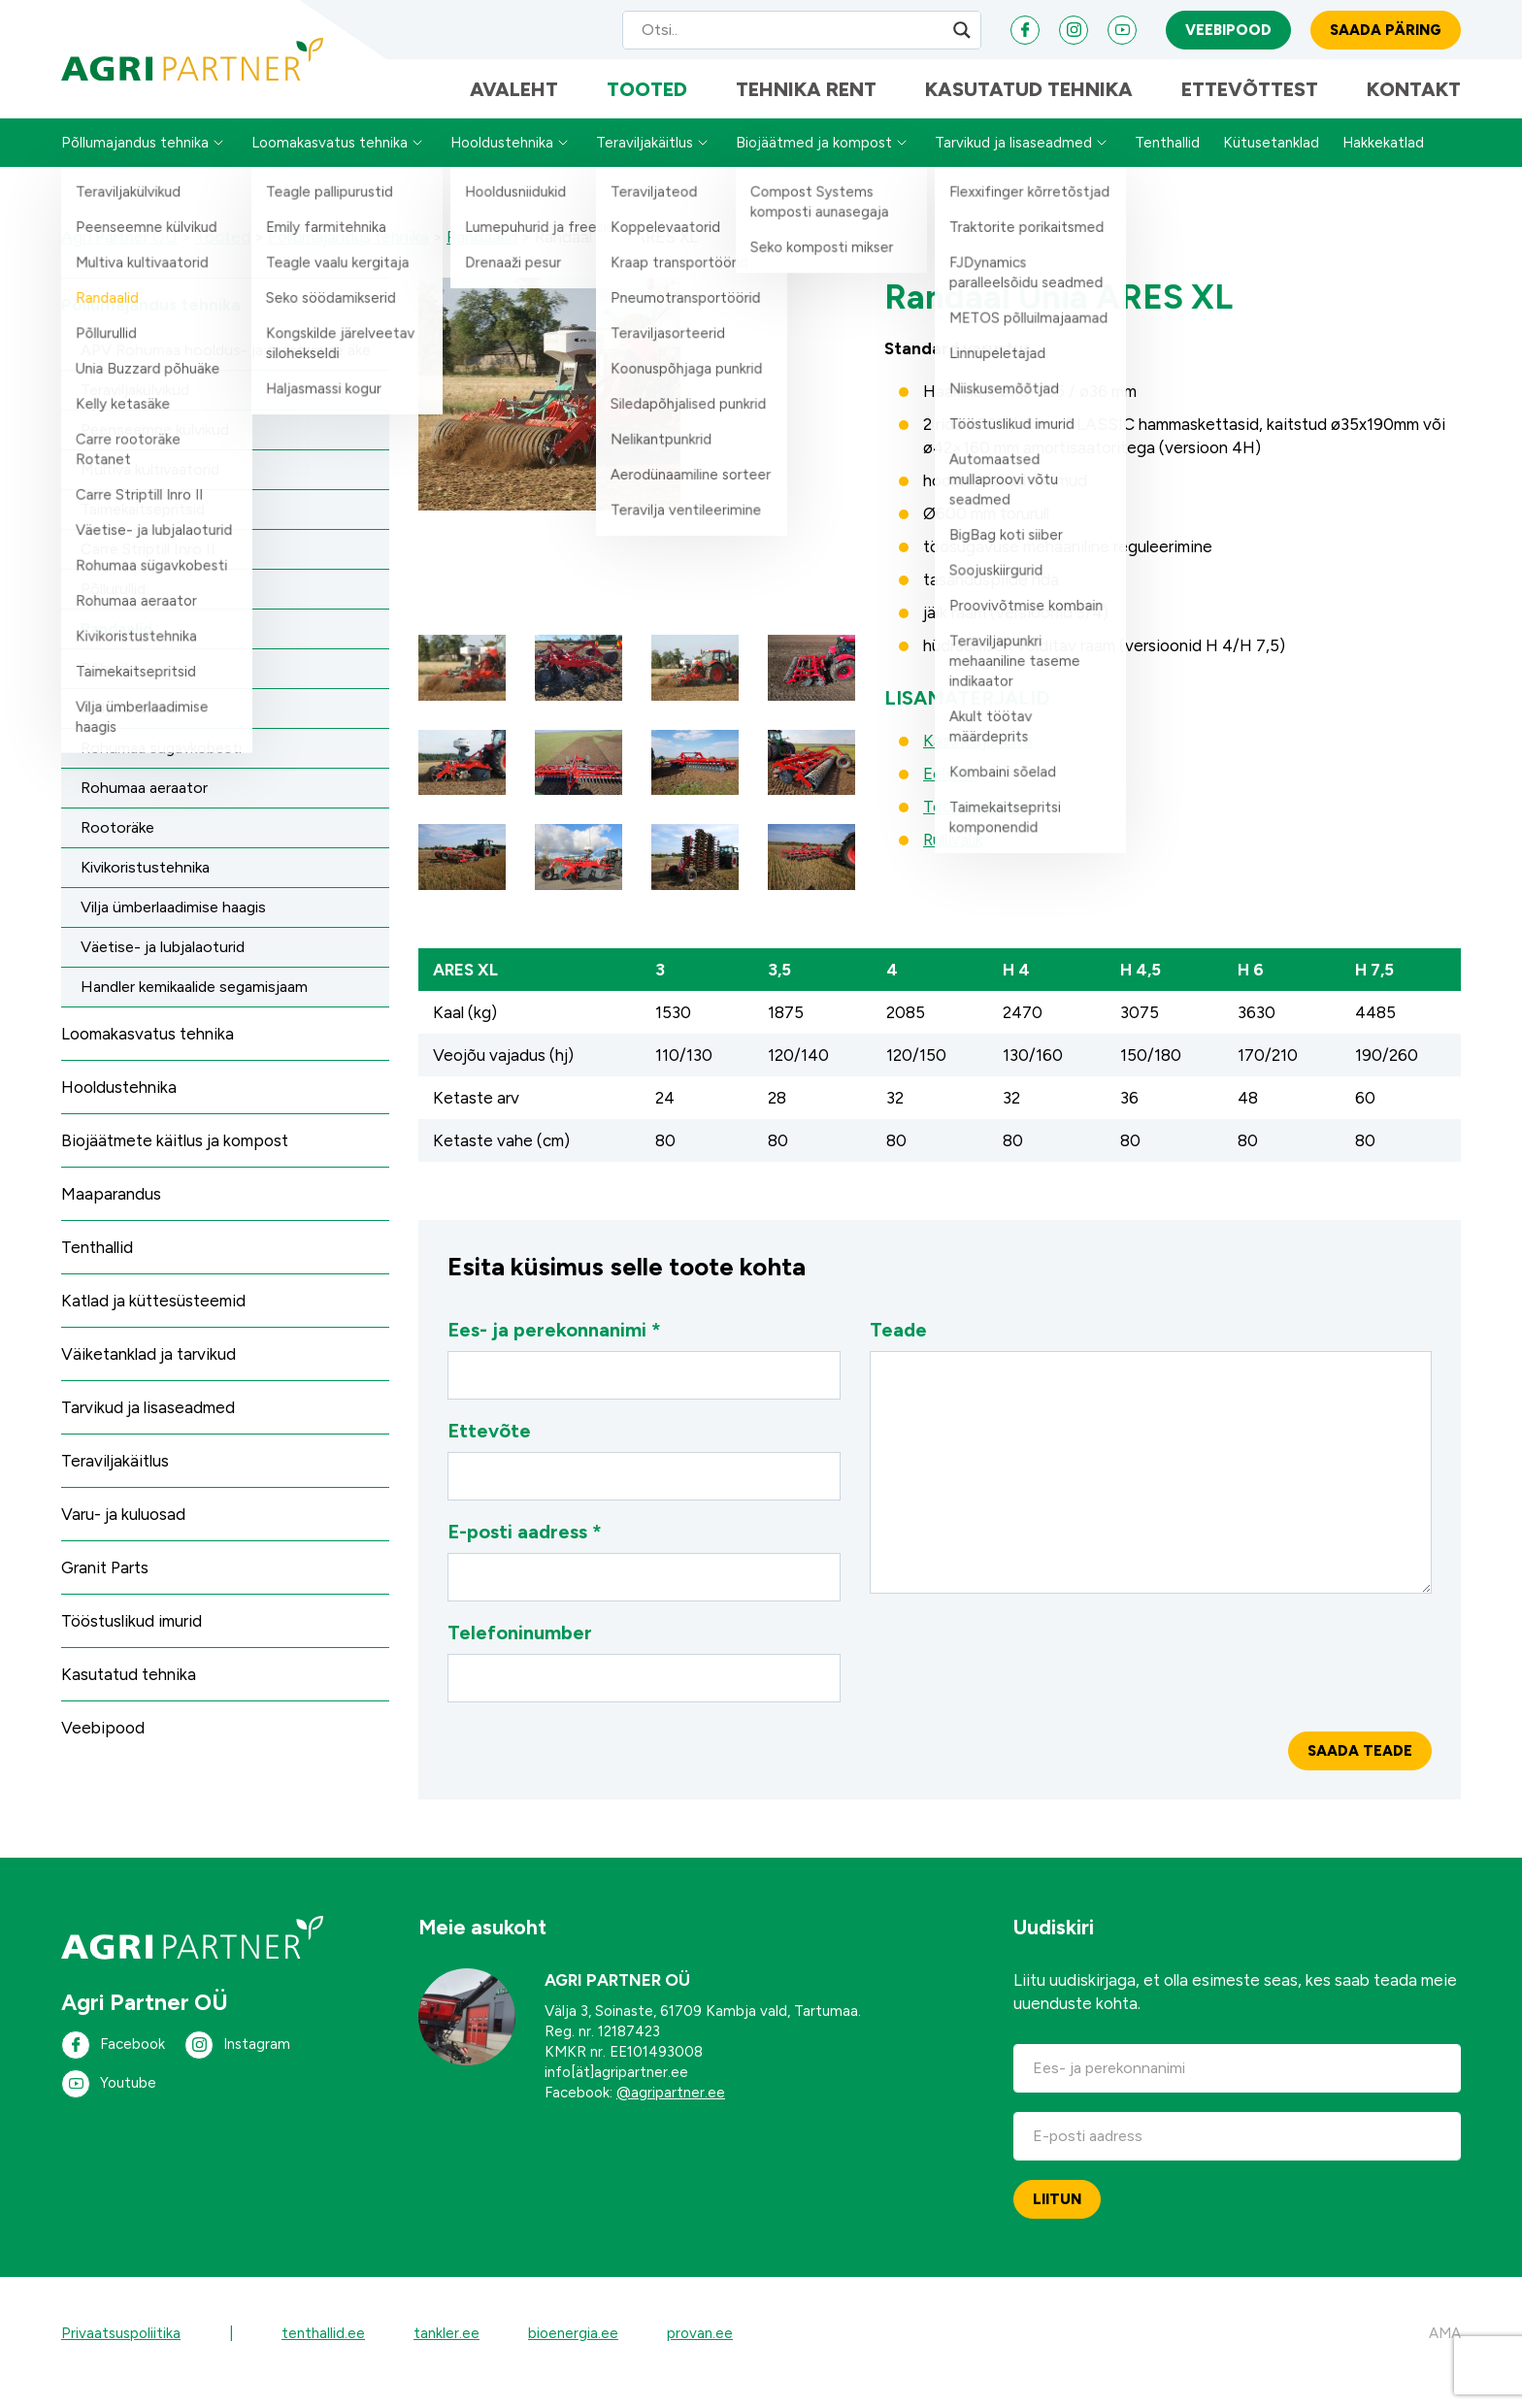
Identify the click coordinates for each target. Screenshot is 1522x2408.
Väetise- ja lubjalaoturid (163, 964)
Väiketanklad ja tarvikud (148, 1371)
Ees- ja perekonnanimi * (644, 1376)
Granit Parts (105, 1585)
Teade (1151, 1473)
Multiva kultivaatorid (150, 487)
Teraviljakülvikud (135, 407)
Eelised (949, 791)
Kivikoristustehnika (145, 884)
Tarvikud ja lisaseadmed (1013, 160)
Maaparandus (111, 1211)
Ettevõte (644, 1477)
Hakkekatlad (1383, 160)
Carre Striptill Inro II (148, 566)
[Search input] (783, 34)
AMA (1445, 2350)
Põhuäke (111, 685)
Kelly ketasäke (129, 725)
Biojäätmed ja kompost (814, 160)
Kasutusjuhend (977, 758)
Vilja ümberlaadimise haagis (173, 924)
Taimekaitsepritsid (143, 526)
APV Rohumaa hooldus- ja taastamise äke (226, 367)
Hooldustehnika (501, 160)
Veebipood (1228, 34)
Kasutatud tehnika (1029, 102)
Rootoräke (117, 845)
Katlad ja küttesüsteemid (153, 1318)
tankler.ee (447, 2350)
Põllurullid (113, 606)
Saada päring (1385, 34)
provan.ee (700, 2350)
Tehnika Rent (806, 102)
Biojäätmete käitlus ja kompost (174, 1158)
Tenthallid (1167, 160)
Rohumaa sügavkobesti (161, 765)
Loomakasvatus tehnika (329, 160)
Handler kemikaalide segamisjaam (194, 1004)
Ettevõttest (1249, 102)
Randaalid (116, 646)
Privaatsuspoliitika (121, 2350)
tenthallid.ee (323, 2350)
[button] (462, 685)
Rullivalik (953, 857)
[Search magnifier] (961, 34)
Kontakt (1414, 102)
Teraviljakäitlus (644, 160)
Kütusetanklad (1271, 160)
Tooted (647, 102)
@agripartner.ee (670, 2110)
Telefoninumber (644, 1679)
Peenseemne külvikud (155, 447)
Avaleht (514, 102)
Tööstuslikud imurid (131, 1638)
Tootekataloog (978, 824)
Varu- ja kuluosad (123, 1531)
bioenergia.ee (573, 2350)
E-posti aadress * (644, 1578)
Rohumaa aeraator (144, 805)
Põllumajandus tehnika (135, 160)
